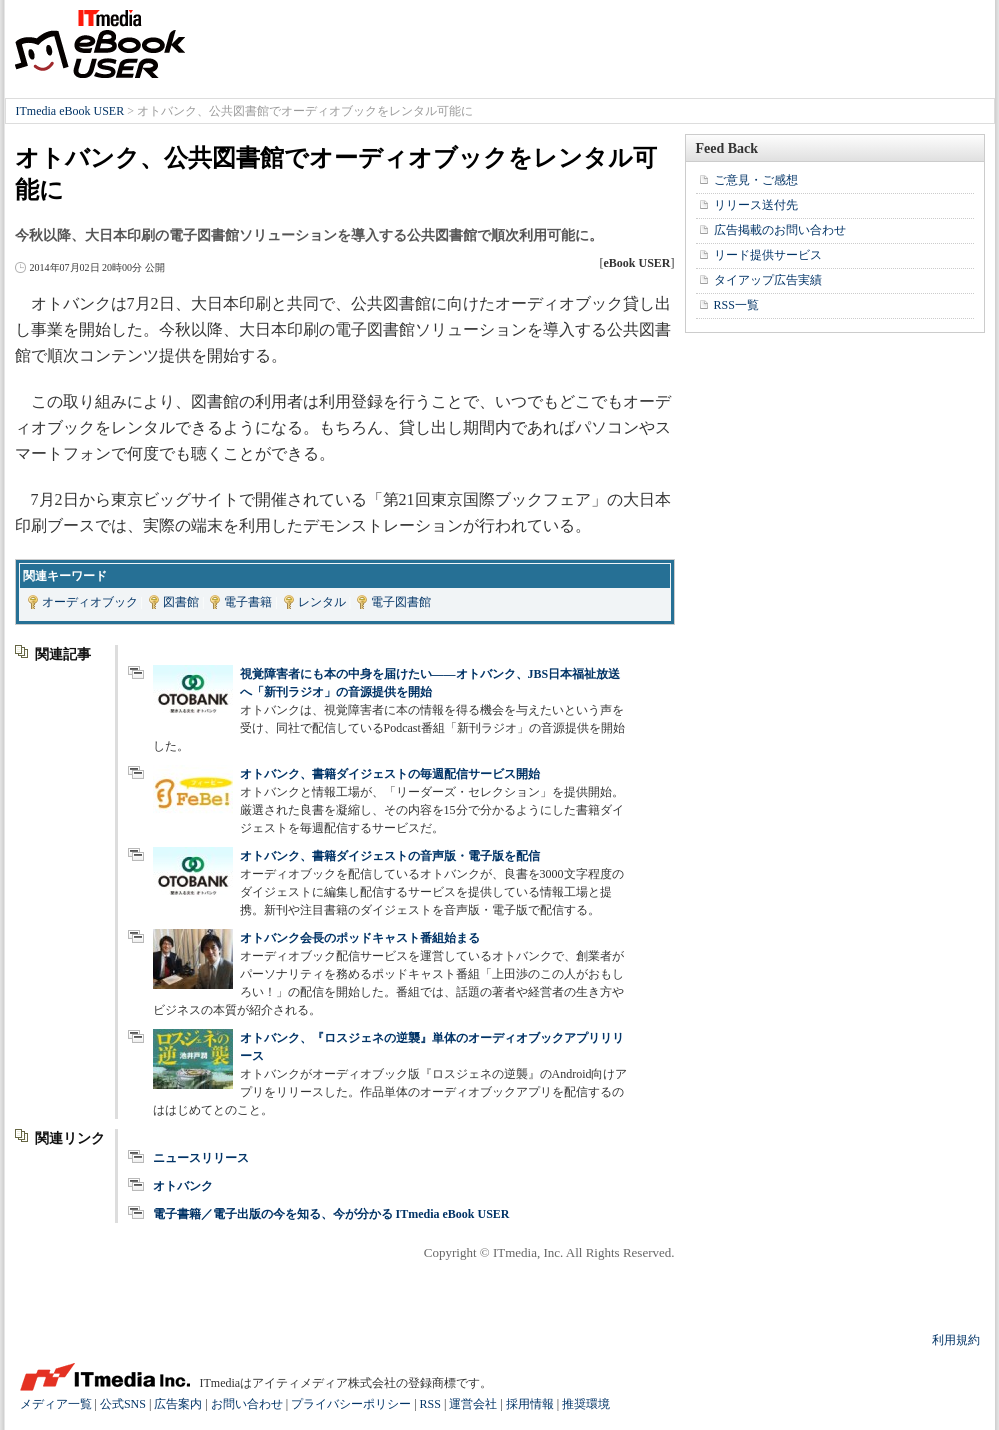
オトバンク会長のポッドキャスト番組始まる (360, 938)
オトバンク (183, 1186)
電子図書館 (401, 602)
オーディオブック (90, 602)
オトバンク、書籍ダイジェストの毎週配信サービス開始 (390, 774)
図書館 (181, 602)
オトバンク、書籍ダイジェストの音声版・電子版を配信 (390, 856)
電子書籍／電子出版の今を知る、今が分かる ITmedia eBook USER (331, 1214)
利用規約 (956, 1340)
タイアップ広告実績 (768, 280)
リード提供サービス (768, 255)
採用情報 (530, 1404)
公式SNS (123, 1404)
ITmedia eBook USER (100, 44)
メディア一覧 (56, 1404)
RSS (430, 1404)
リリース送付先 (756, 205)
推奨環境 (586, 1404)
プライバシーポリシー (351, 1404)
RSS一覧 (736, 305)
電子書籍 (248, 602)
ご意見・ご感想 (756, 180)
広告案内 (178, 1404)
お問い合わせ (247, 1404)
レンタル (322, 602)
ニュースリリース (201, 1158)
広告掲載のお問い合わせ (780, 230)
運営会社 (473, 1404)
